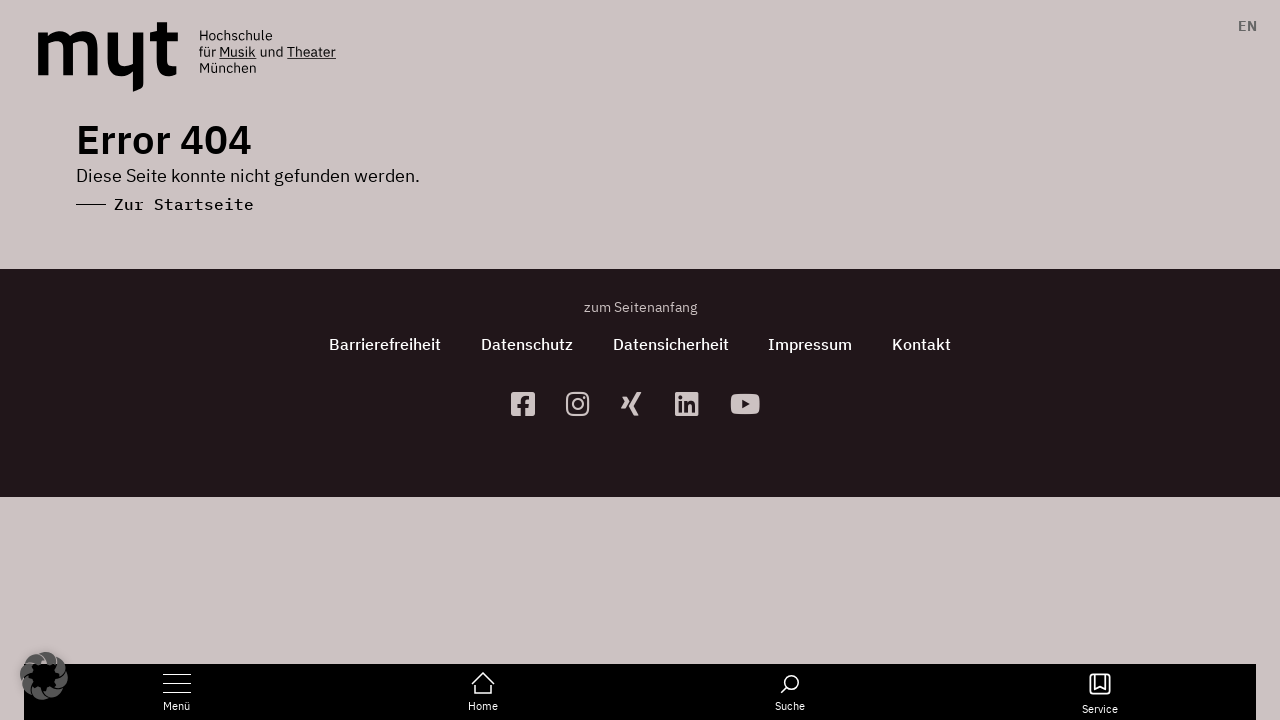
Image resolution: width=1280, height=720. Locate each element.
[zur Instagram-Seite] (585, 403)
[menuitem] (1242, 26)
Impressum (811, 344)
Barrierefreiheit (385, 344)
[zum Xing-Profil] (640, 403)
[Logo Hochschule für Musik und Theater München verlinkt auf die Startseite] (108, 57)
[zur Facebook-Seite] (530, 403)
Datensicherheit (671, 344)
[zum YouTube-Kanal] (749, 403)
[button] (44, 676)
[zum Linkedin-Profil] (694, 403)
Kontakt (922, 344)
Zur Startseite (184, 204)
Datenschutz (527, 344)
